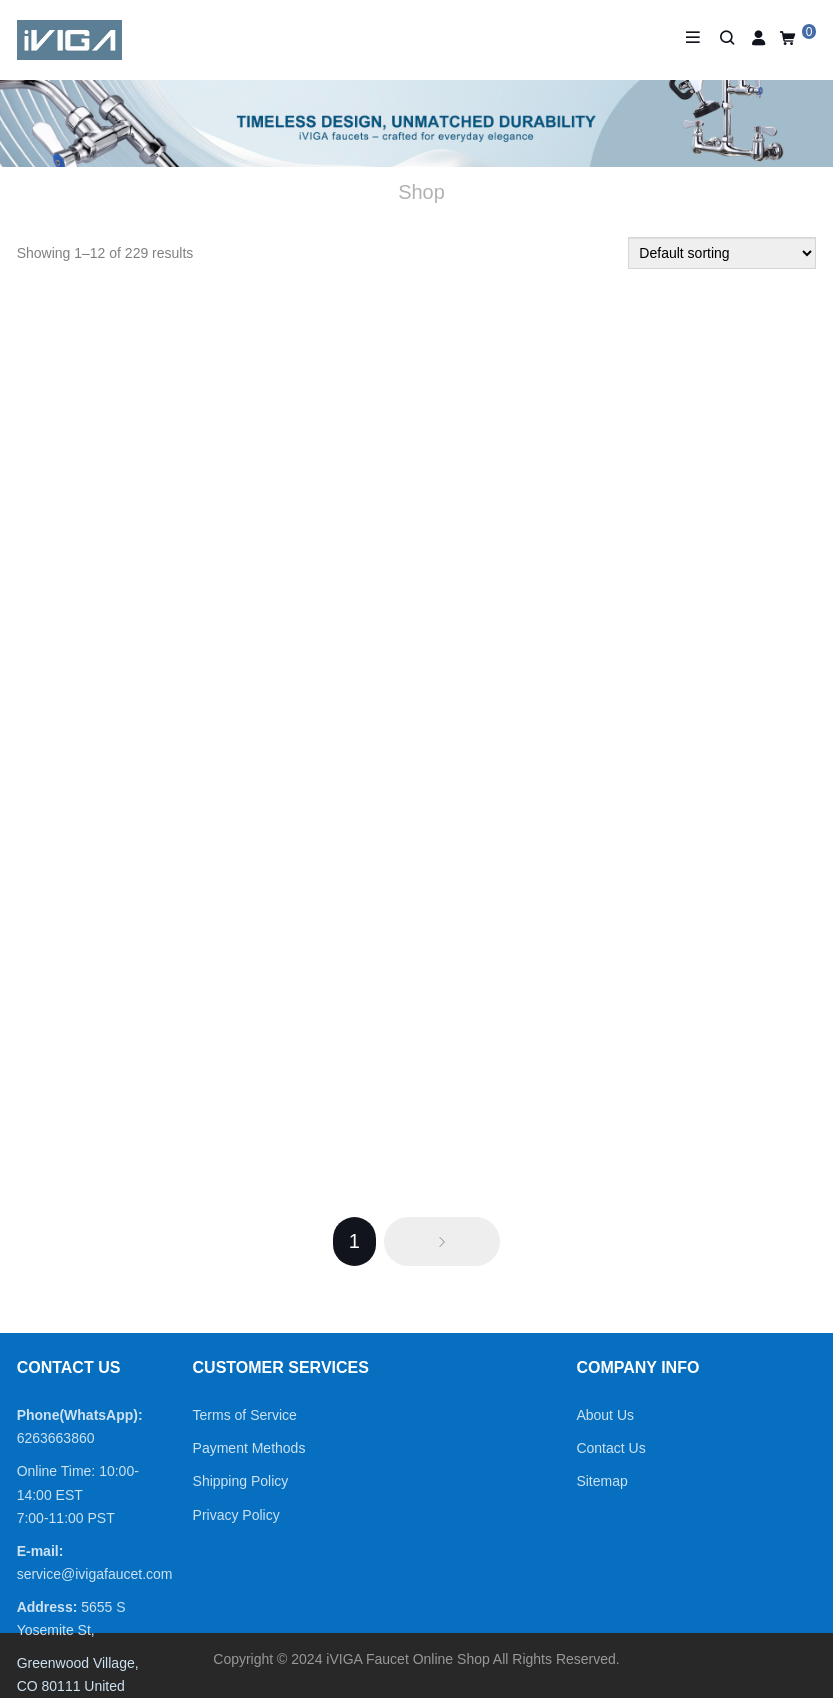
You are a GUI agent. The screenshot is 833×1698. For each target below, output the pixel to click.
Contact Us (610, 1448)
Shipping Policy (241, 1481)
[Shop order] (722, 253)
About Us (605, 1415)
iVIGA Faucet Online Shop (407, 1659)
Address (45, 1607)
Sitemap (601, 1481)
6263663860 (56, 1438)
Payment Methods (249, 1448)
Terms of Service (245, 1415)
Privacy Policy (236, 1515)
